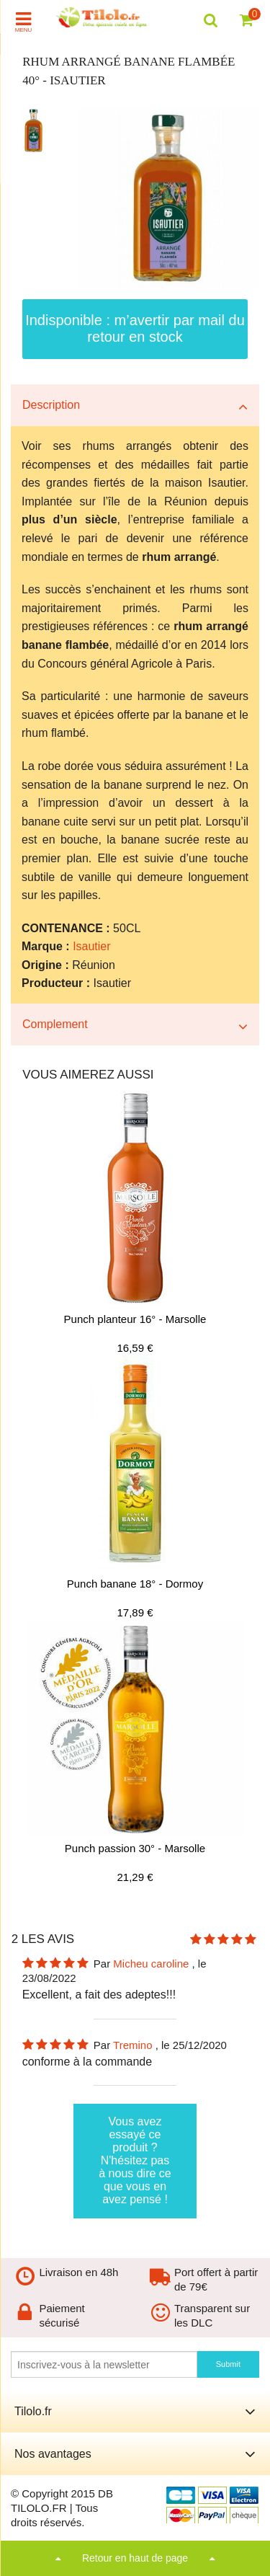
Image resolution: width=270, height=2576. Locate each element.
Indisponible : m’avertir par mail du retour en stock (135, 328)
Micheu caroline (152, 1963)
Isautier (91, 946)
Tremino (134, 2045)
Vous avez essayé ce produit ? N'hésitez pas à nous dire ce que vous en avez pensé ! (135, 2160)
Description (51, 405)
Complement (55, 1024)
